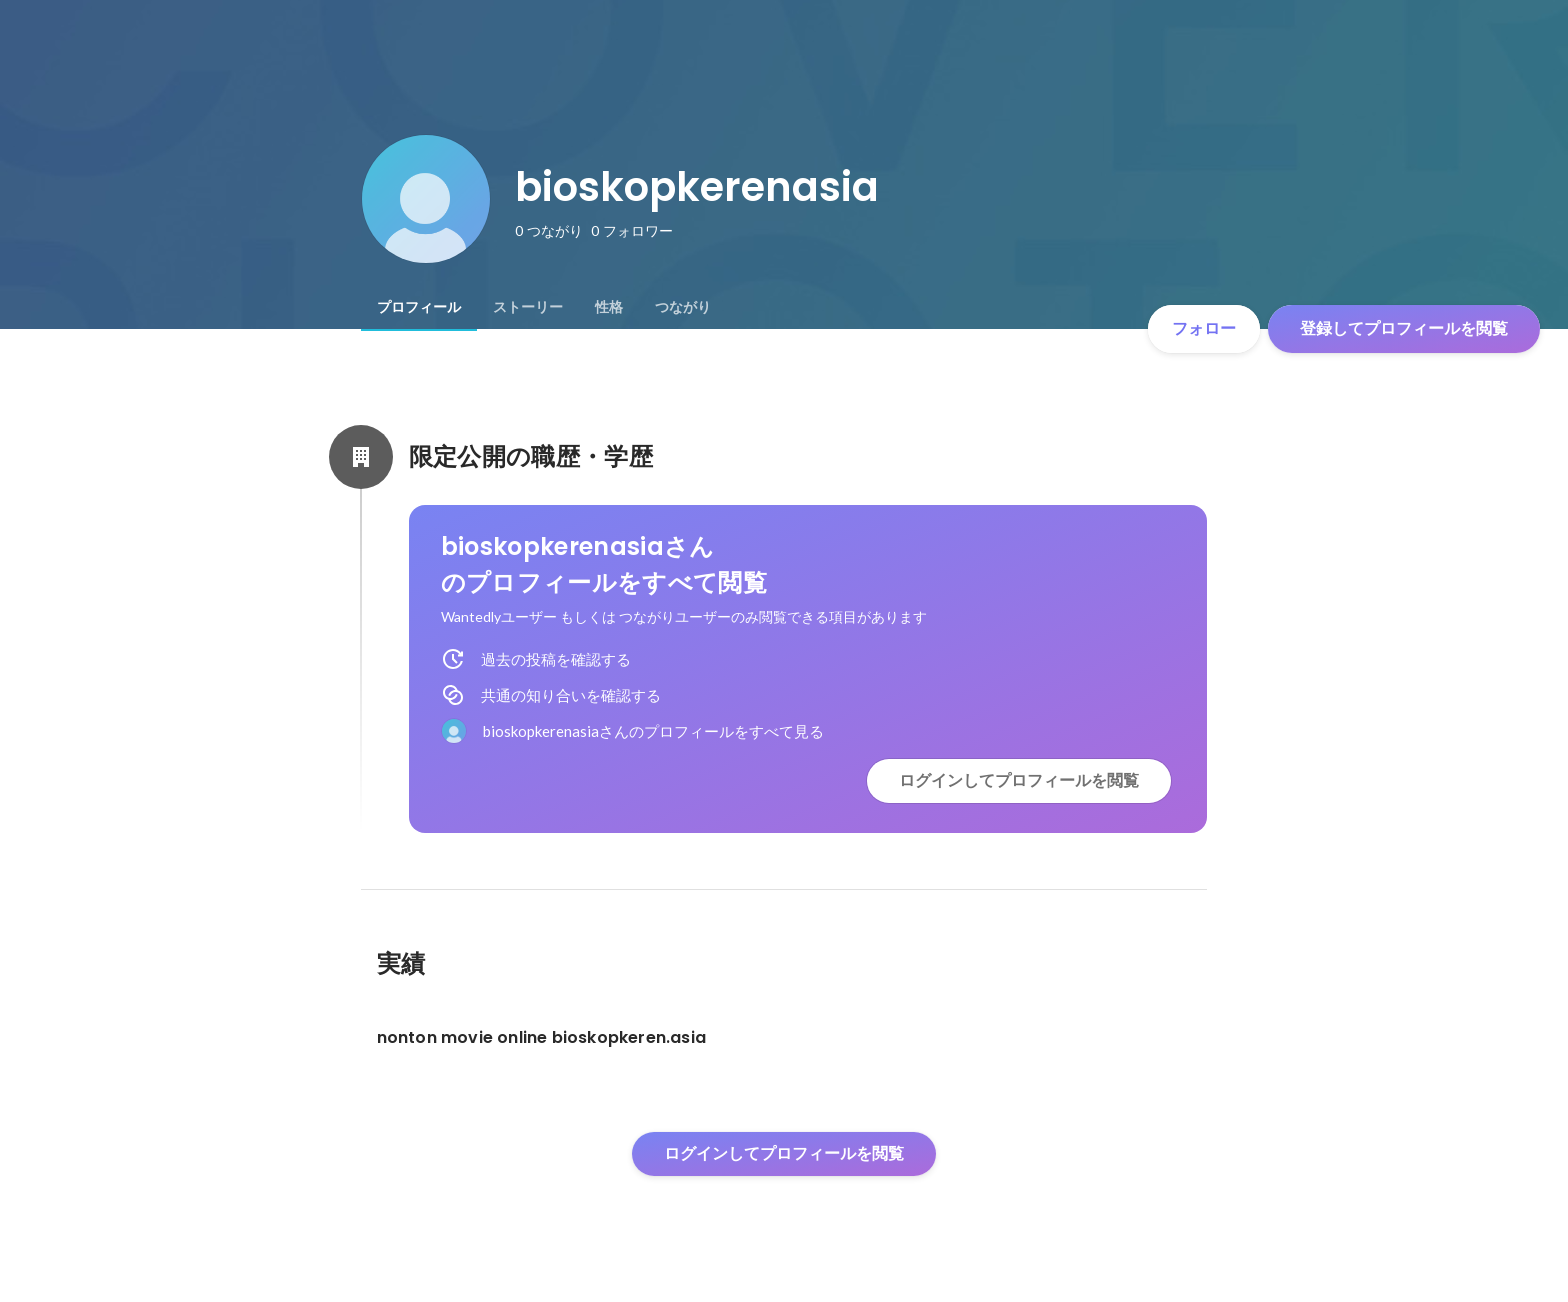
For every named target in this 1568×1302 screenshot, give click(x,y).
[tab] (419, 307)
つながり (683, 307)
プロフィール (419, 307)
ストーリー (528, 307)
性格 (609, 307)
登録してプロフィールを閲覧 (1404, 328)
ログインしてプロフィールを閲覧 (1019, 780)
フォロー (1204, 328)
